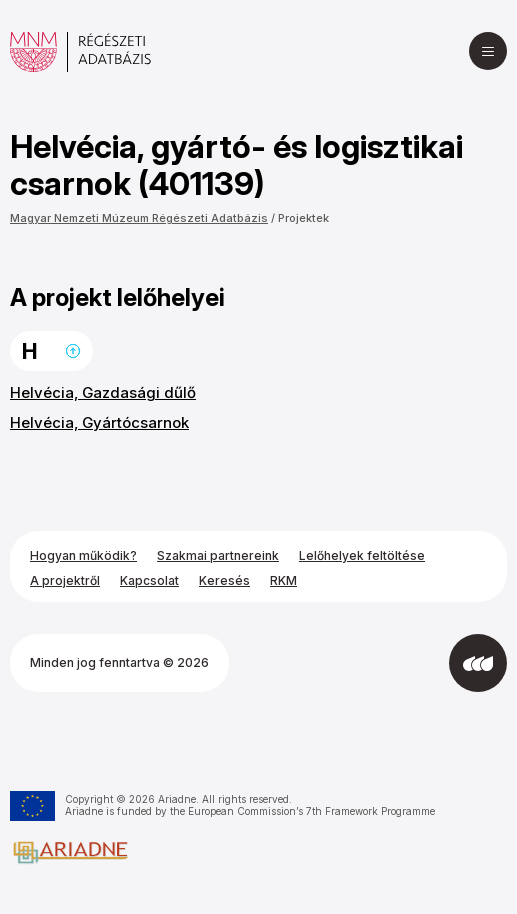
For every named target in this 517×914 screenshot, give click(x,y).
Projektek (303, 218)
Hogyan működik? (83, 555)
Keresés (224, 580)
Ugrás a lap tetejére (73, 351)
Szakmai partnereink (218, 555)
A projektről (65, 580)
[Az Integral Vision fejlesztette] (478, 663)
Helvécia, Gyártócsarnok (99, 422)
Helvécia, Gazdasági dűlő (103, 392)
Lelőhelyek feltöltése (362, 555)
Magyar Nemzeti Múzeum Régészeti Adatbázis (139, 218)
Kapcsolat (149, 580)
